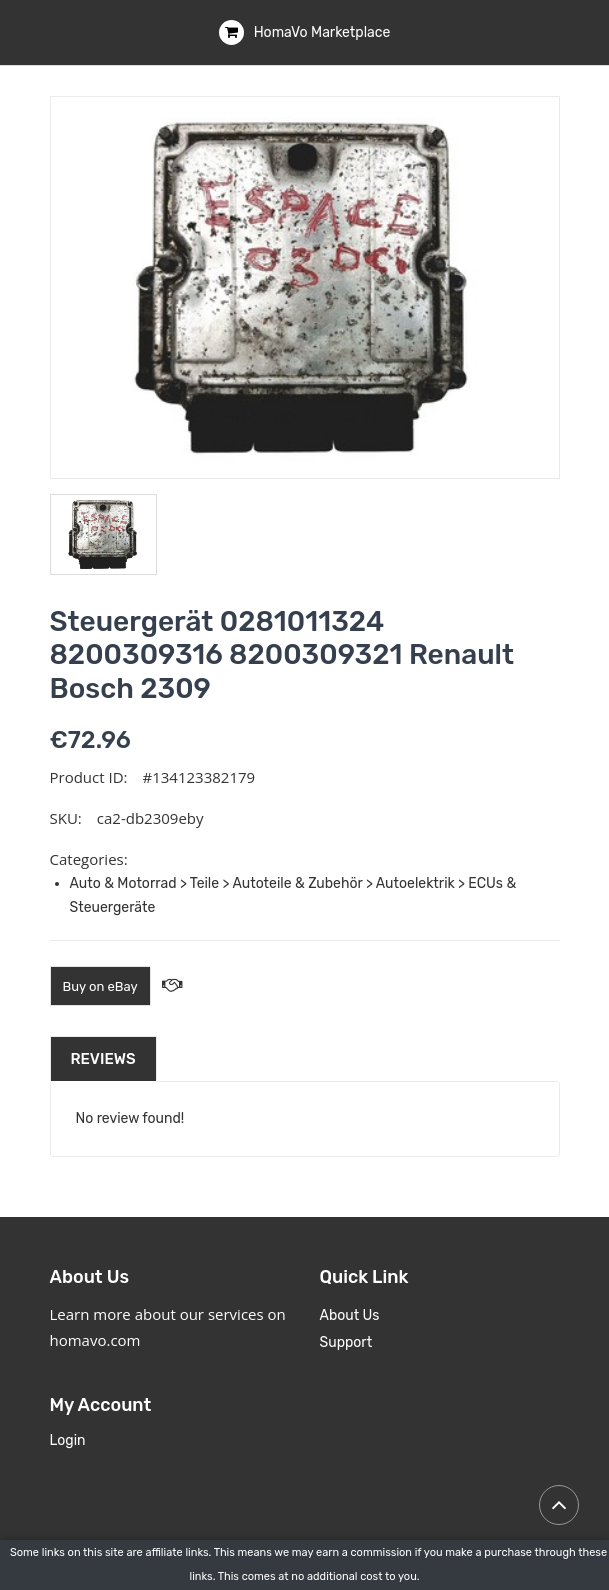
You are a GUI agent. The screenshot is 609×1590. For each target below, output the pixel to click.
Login (68, 1440)
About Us (350, 1315)
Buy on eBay (100, 986)
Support (346, 1342)
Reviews (103, 1059)
